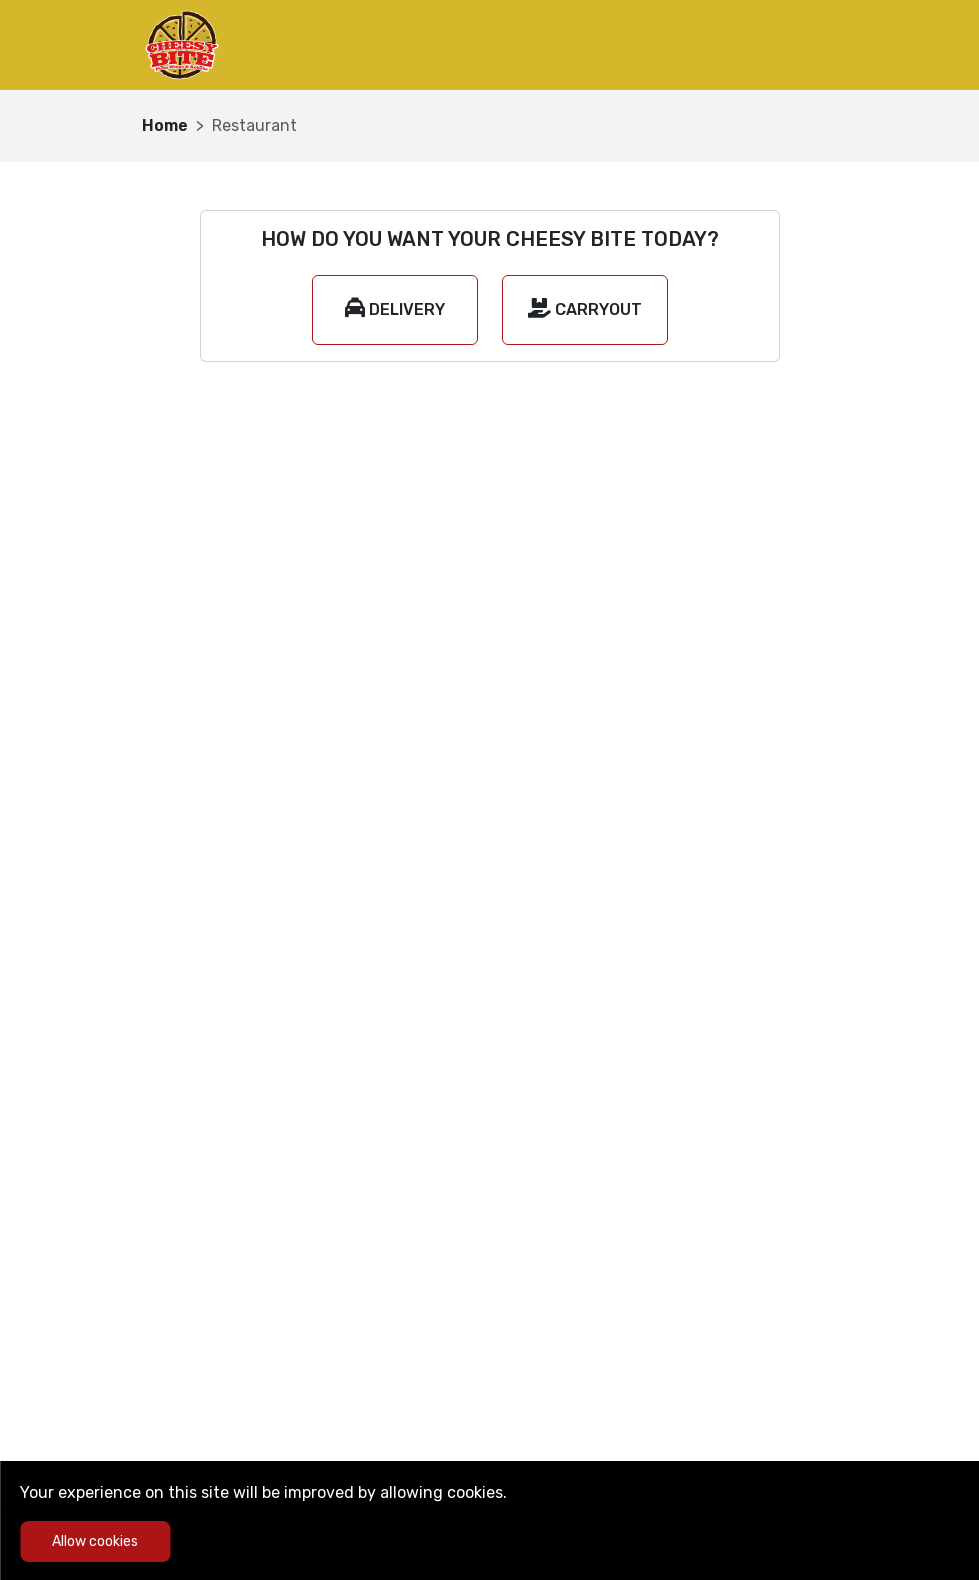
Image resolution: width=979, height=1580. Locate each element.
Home (165, 125)
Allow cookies (95, 1541)
